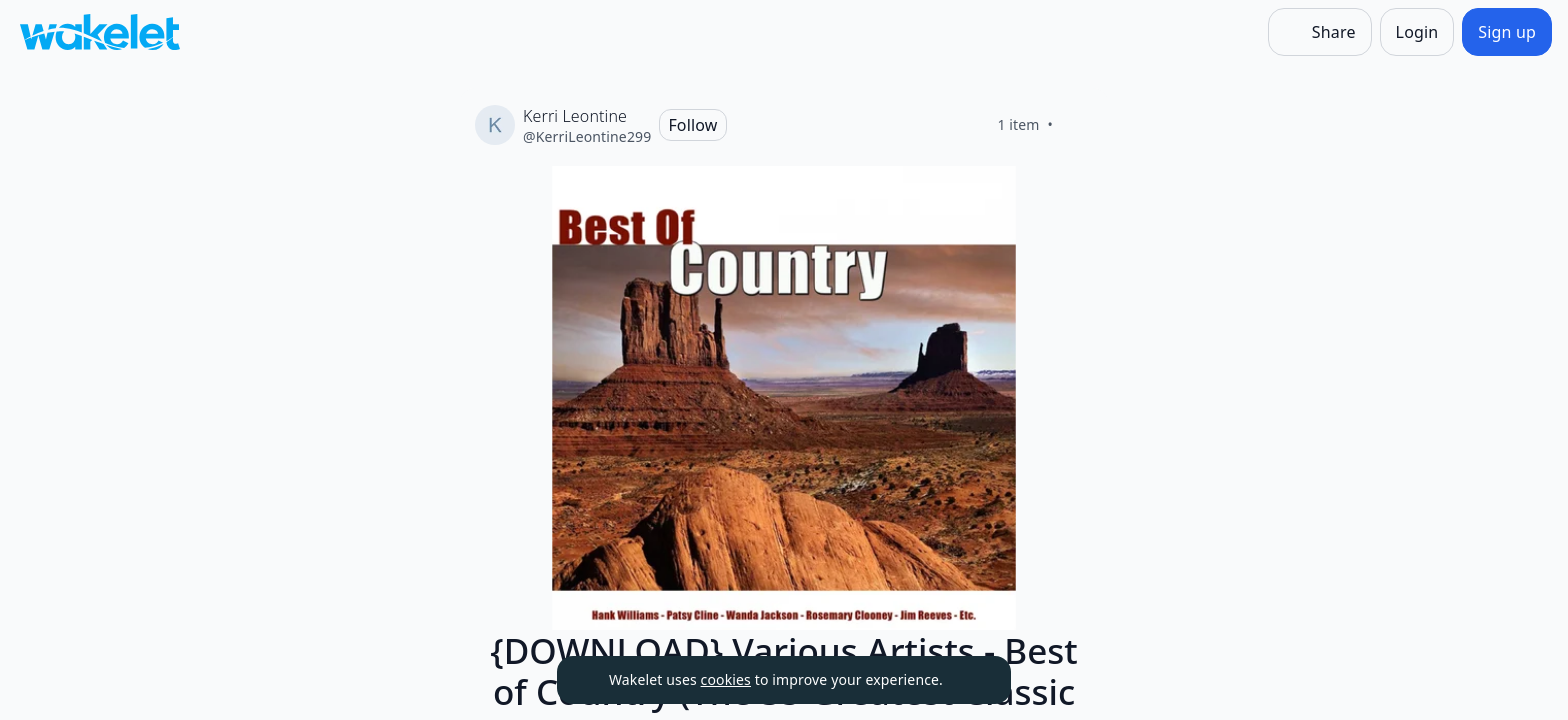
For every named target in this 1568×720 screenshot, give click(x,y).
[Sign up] (1507, 32)
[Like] (1077, 125)
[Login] (1417, 32)
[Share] (1320, 32)
